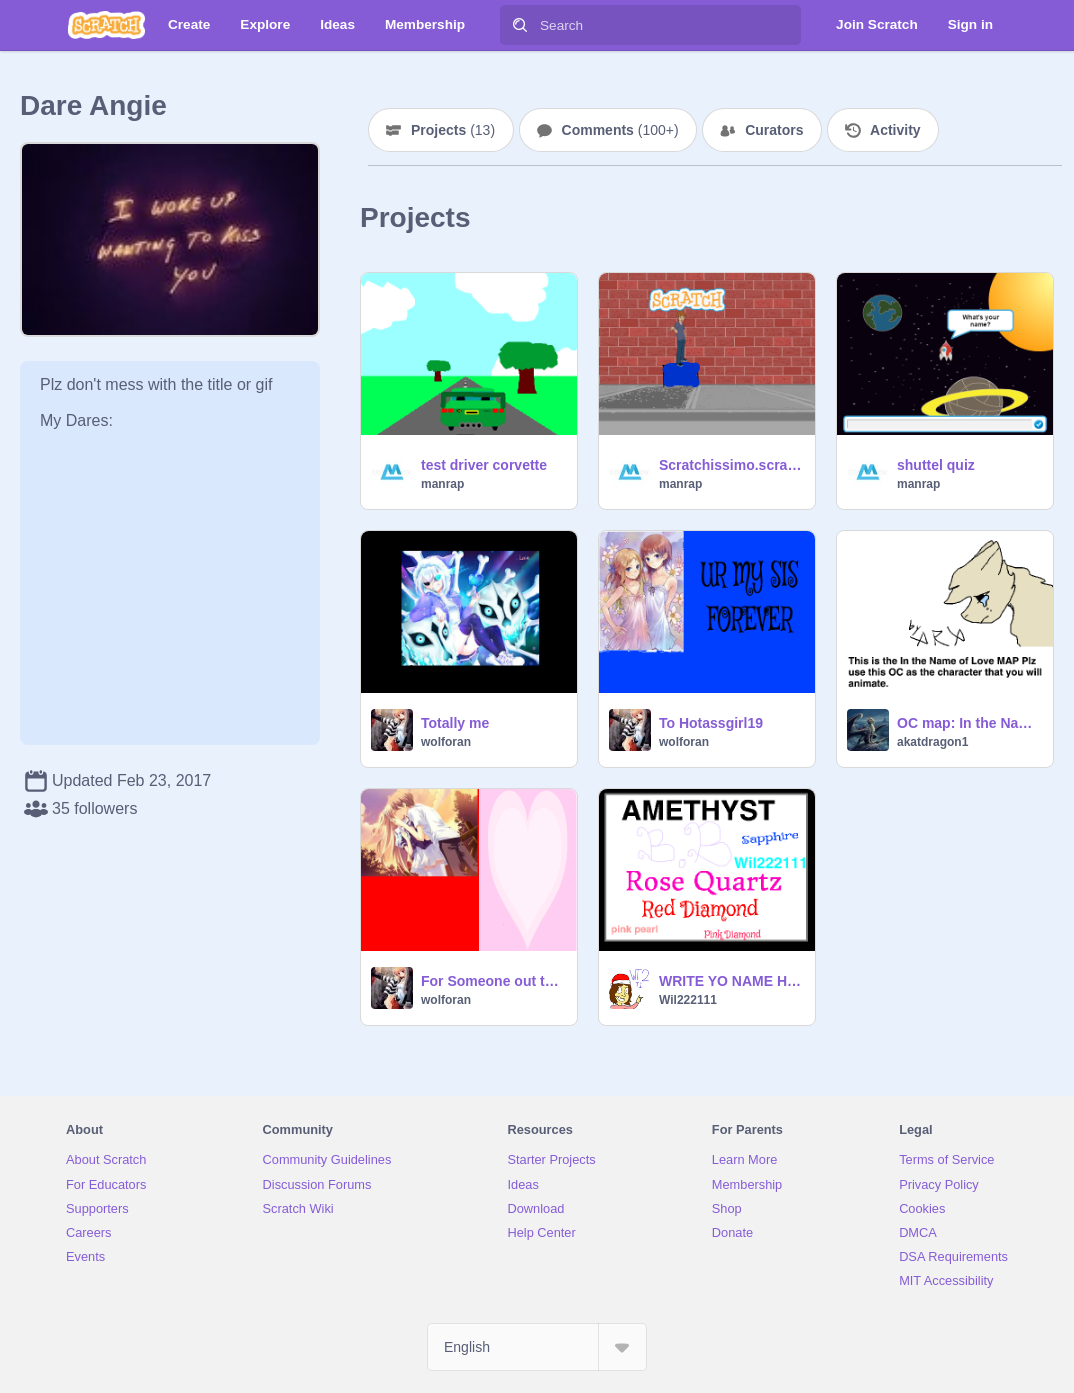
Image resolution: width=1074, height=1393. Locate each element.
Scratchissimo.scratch (731, 465)
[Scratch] (106, 25)
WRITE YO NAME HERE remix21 (731, 981)
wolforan (446, 742)
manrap (442, 484)
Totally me (455, 723)
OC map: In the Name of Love (969, 723)
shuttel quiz (936, 465)
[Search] (520, 25)
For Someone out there (493, 981)
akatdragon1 (932, 742)
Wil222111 (688, 1000)
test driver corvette (484, 465)
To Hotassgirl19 (711, 723)
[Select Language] (537, 1347)
